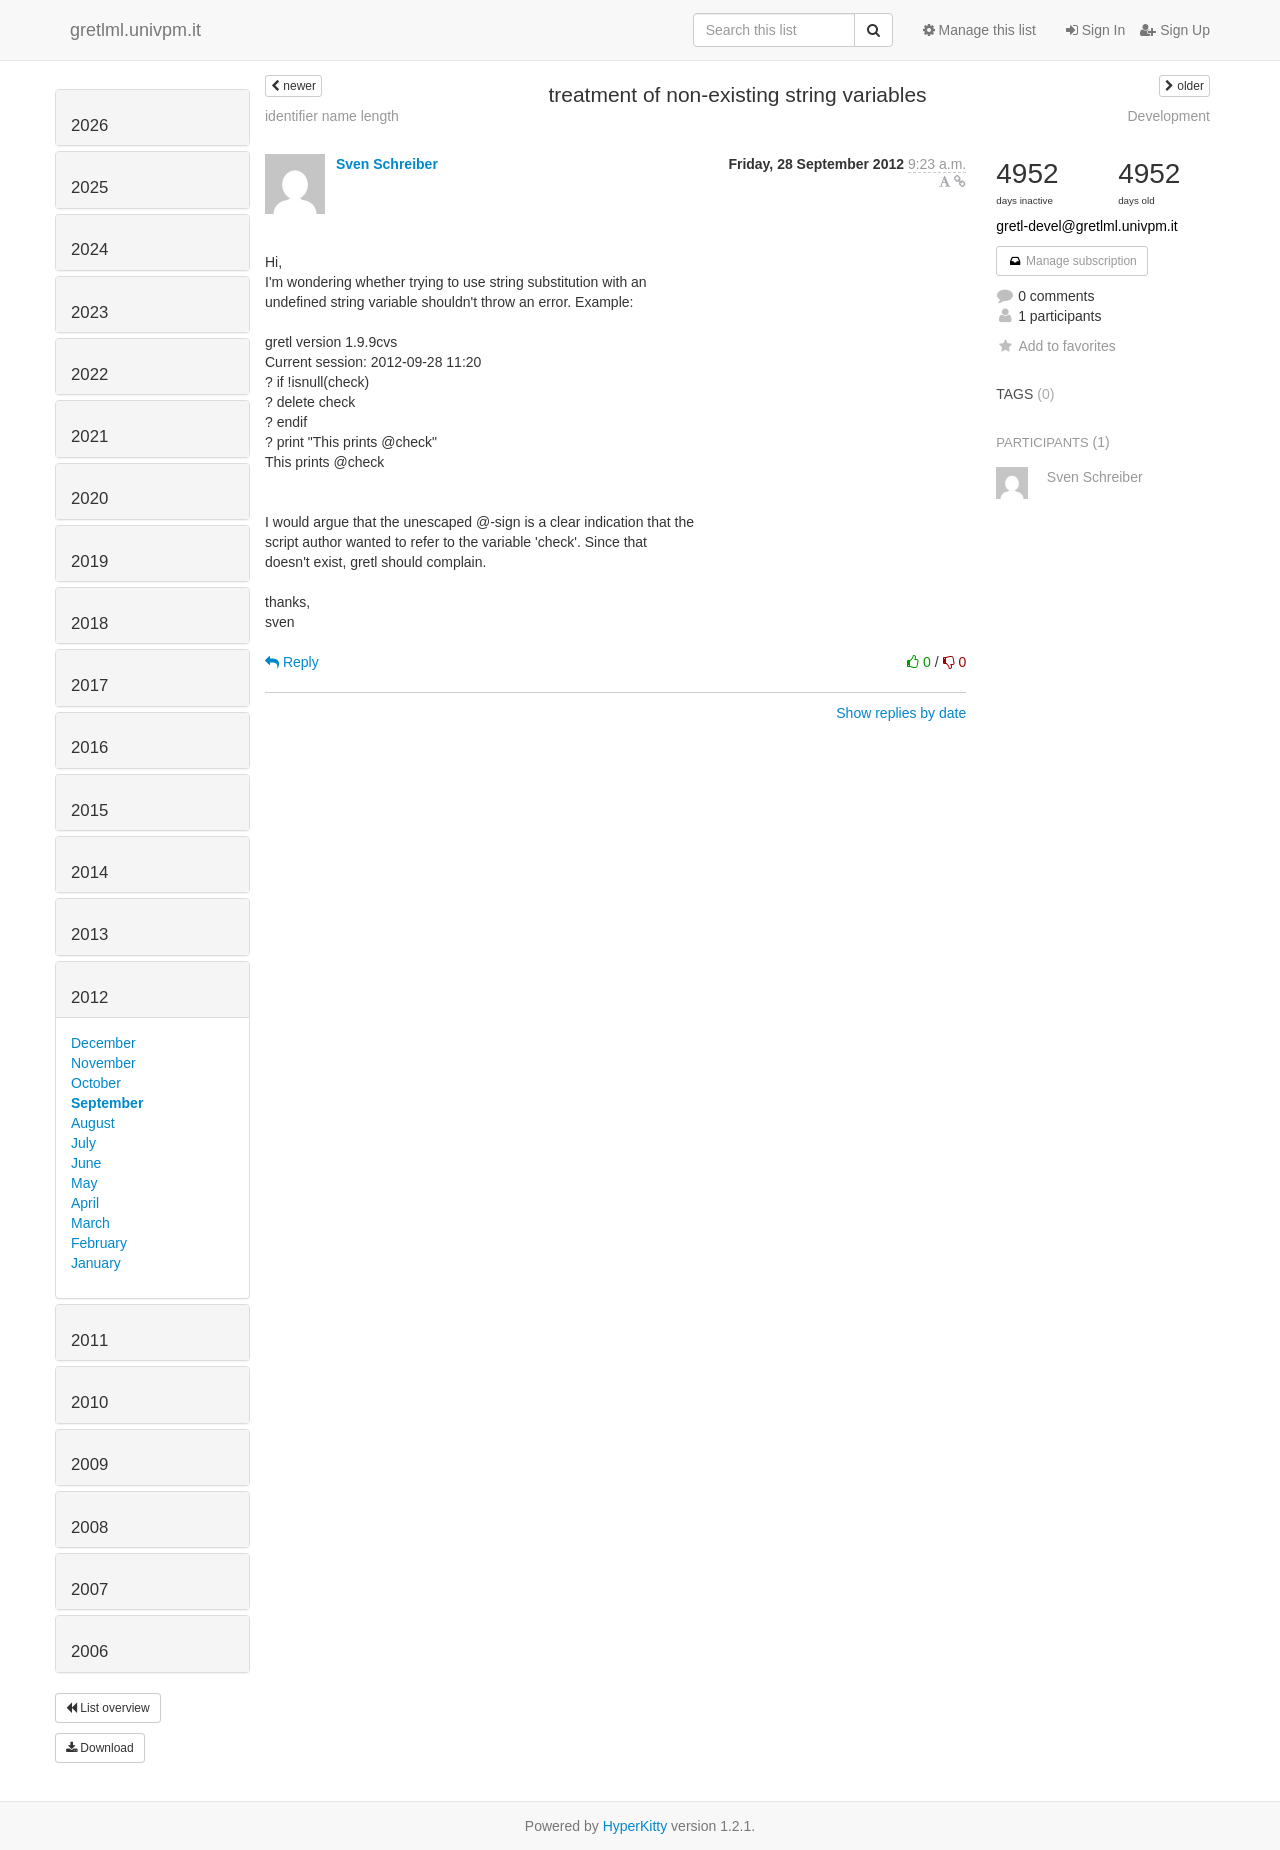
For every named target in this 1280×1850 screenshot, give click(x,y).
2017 (89, 685)
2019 (89, 561)
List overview (108, 1708)
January (96, 1263)
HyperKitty (635, 1826)
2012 (89, 997)
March (90, 1223)
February (99, 1243)
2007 (89, 1589)
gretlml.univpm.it (135, 30)
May (84, 1183)
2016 (89, 747)
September (107, 1103)
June (86, 1163)
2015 (89, 810)
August (93, 1123)
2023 (89, 312)
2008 (89, 1527)
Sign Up (1175, 30)
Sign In (1095, 30)
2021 (89, 436)
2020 (89, 498)
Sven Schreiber (387, 164)
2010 (89, 1402)
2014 (89, 872)
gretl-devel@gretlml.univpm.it (1087, 226)
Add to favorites (1055, 346)
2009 (89, 1464)
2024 (89, 249)
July (83, 1143)
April (85, 1203)
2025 (89, 187)
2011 (89, 1340)
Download (100, 1748)
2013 (89, 934)
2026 (89, 125)
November (103, 1063)
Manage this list (979, 30)
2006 (89, 1651)
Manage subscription (1072, 261)
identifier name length (332, 116)
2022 (89, 374)
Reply (292, 662)
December (103, 1043)
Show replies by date (901, 713)
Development (1169, 116)
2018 (89, 623)
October (96, 1083)
